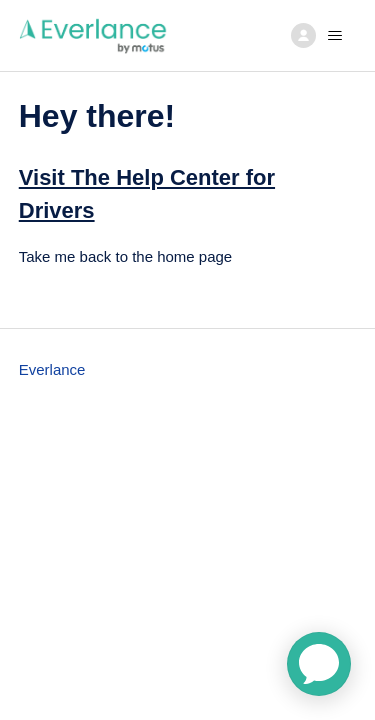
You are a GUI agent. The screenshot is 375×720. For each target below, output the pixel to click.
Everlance (52, 369)
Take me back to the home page (125, 256)
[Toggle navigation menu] (320, 36)
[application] (319, 664)
